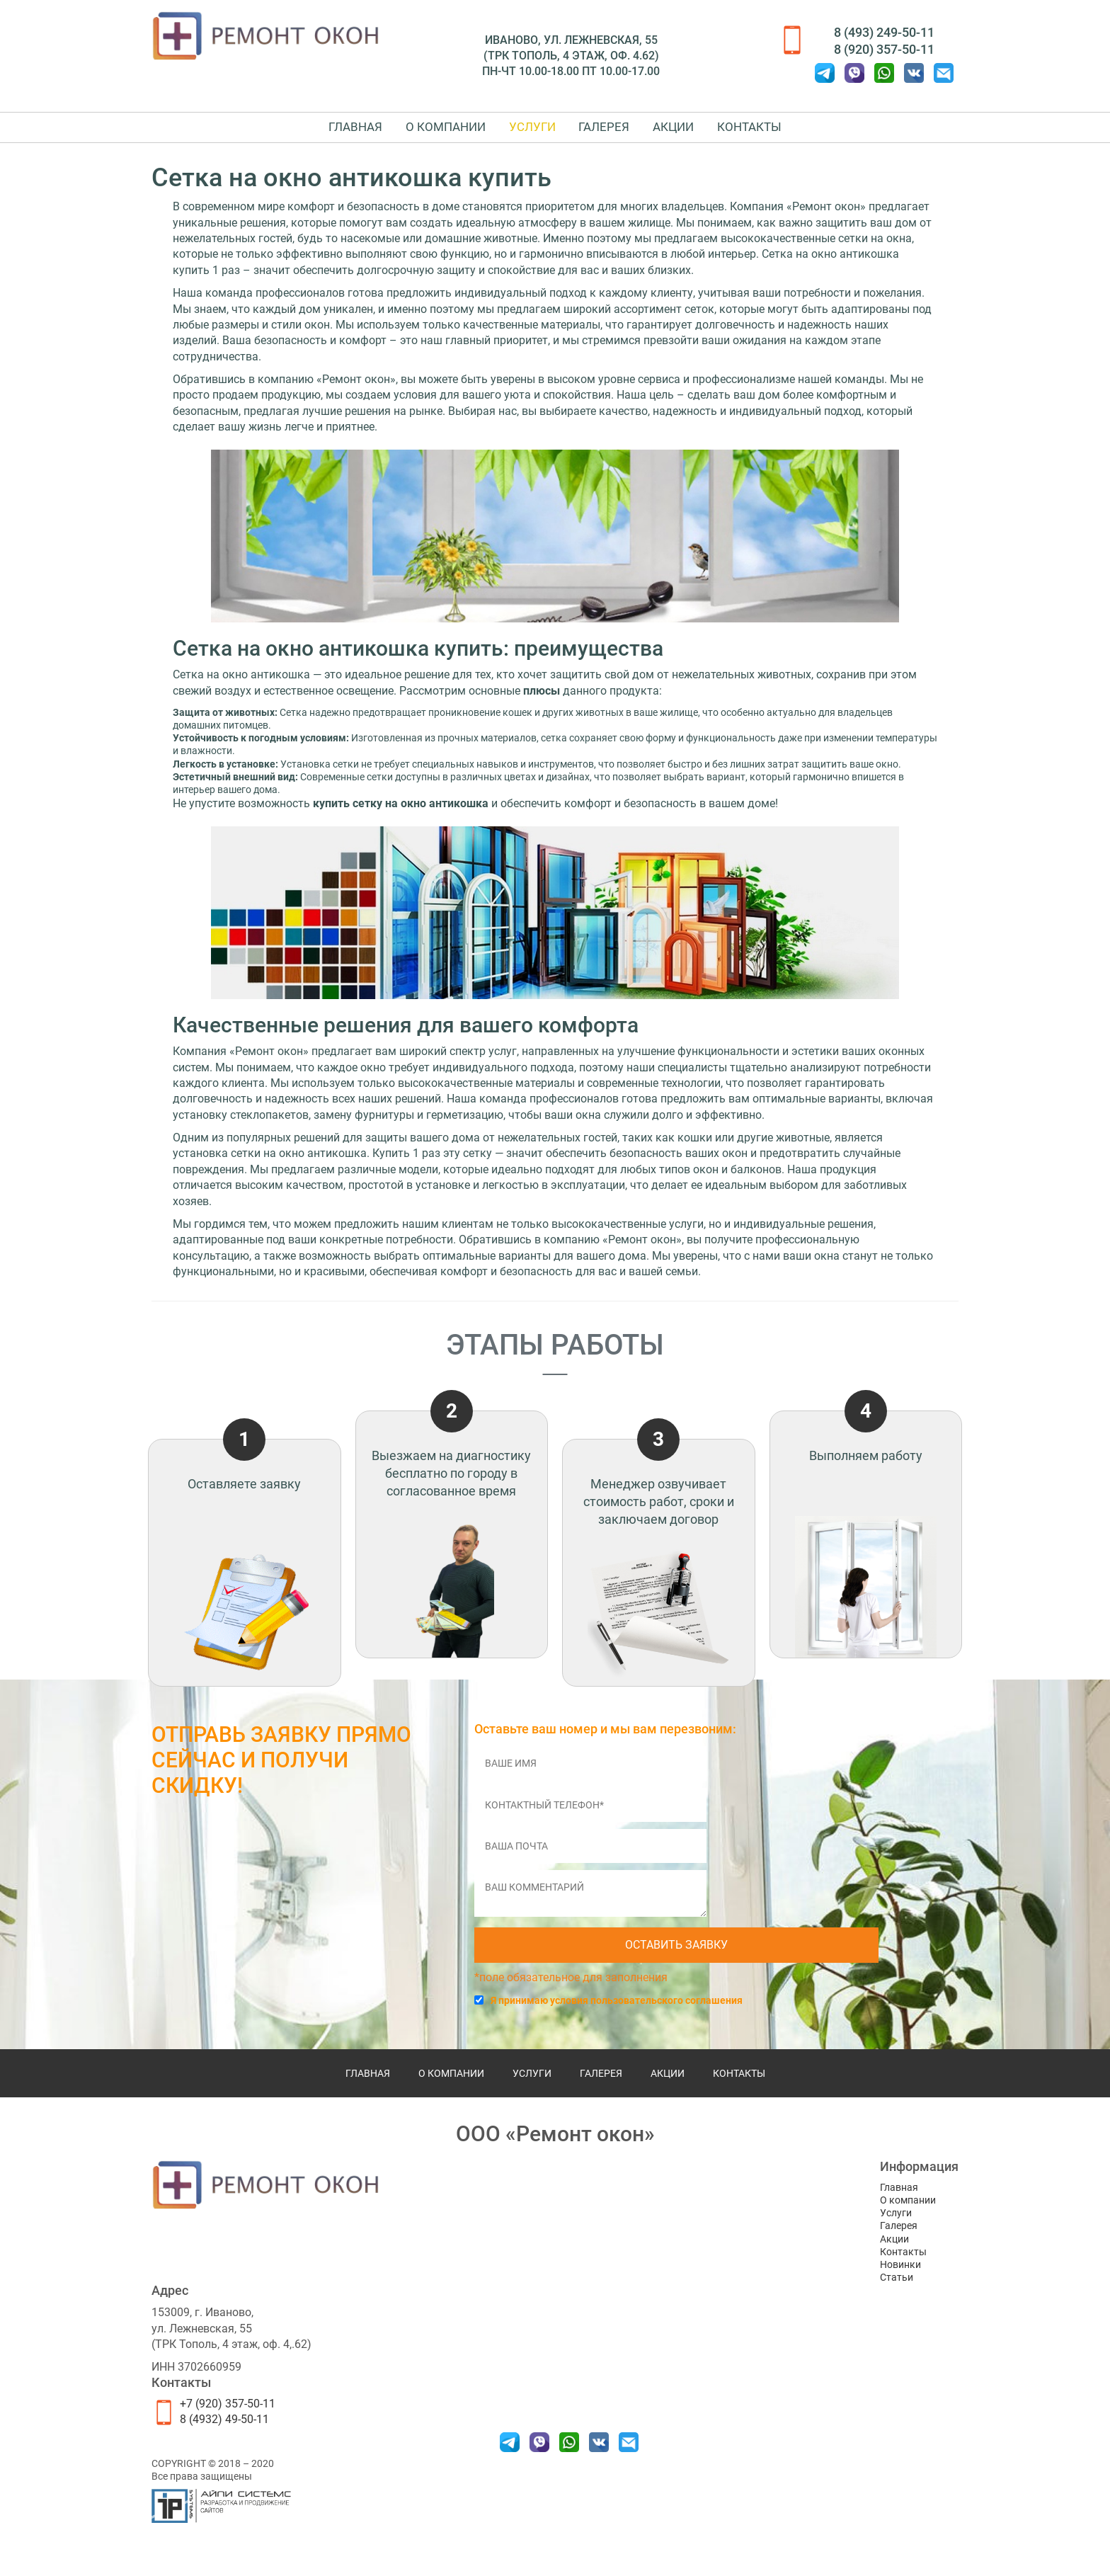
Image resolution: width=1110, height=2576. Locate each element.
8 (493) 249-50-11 (884, 32)
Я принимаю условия (617, 2014)
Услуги (522, 134)
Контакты (797, 134)
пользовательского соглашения (666, 2014)
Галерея (613, 134)
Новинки (900, 2279)
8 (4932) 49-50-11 (224, 2434)
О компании (417, 134)
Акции (702, 134)
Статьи (896, 2292)
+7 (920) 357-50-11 (227, 2417)
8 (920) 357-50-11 (884, 49)
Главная (307, 134)
